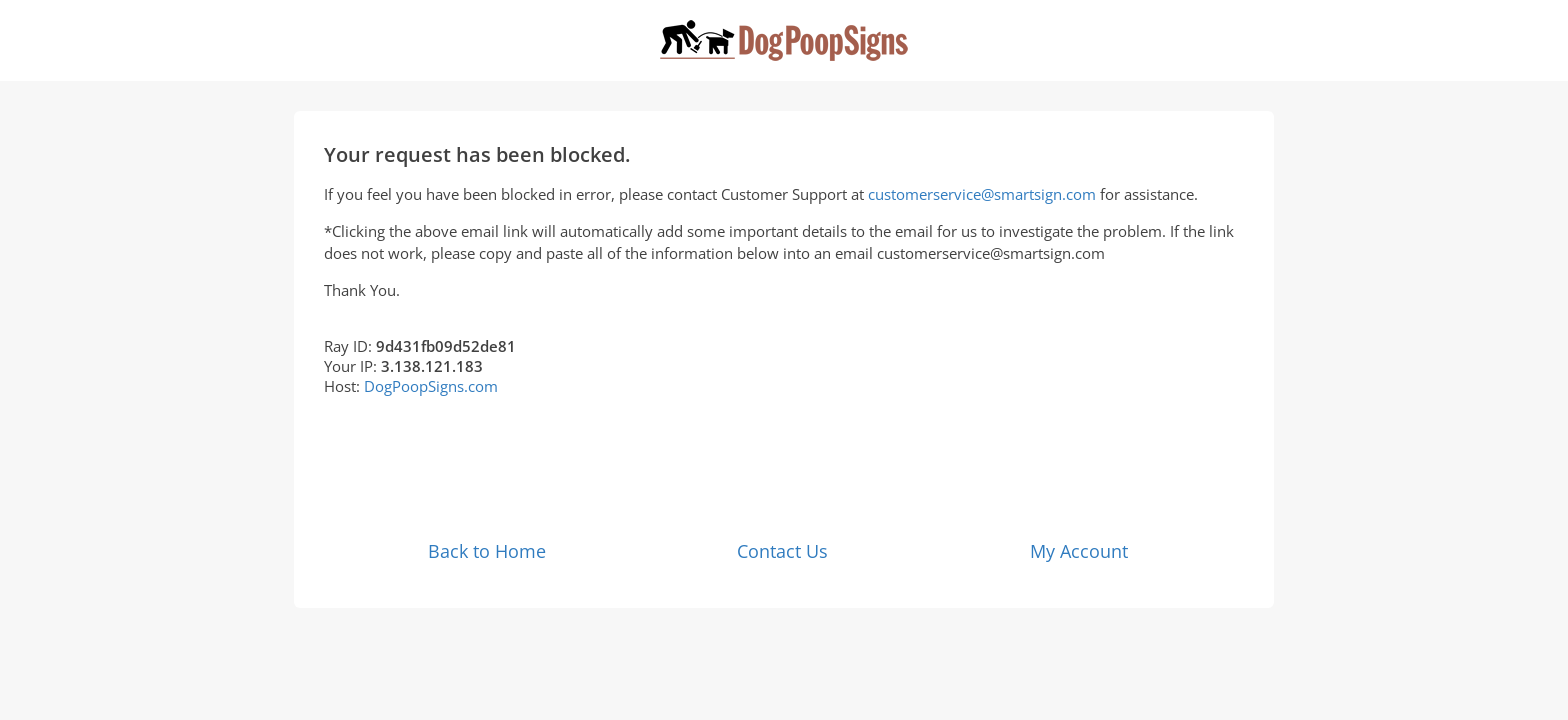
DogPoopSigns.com (431, 386)
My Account (1079, 551)
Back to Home (487, 551)
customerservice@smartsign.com (982, 194)
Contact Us (782, 551)
